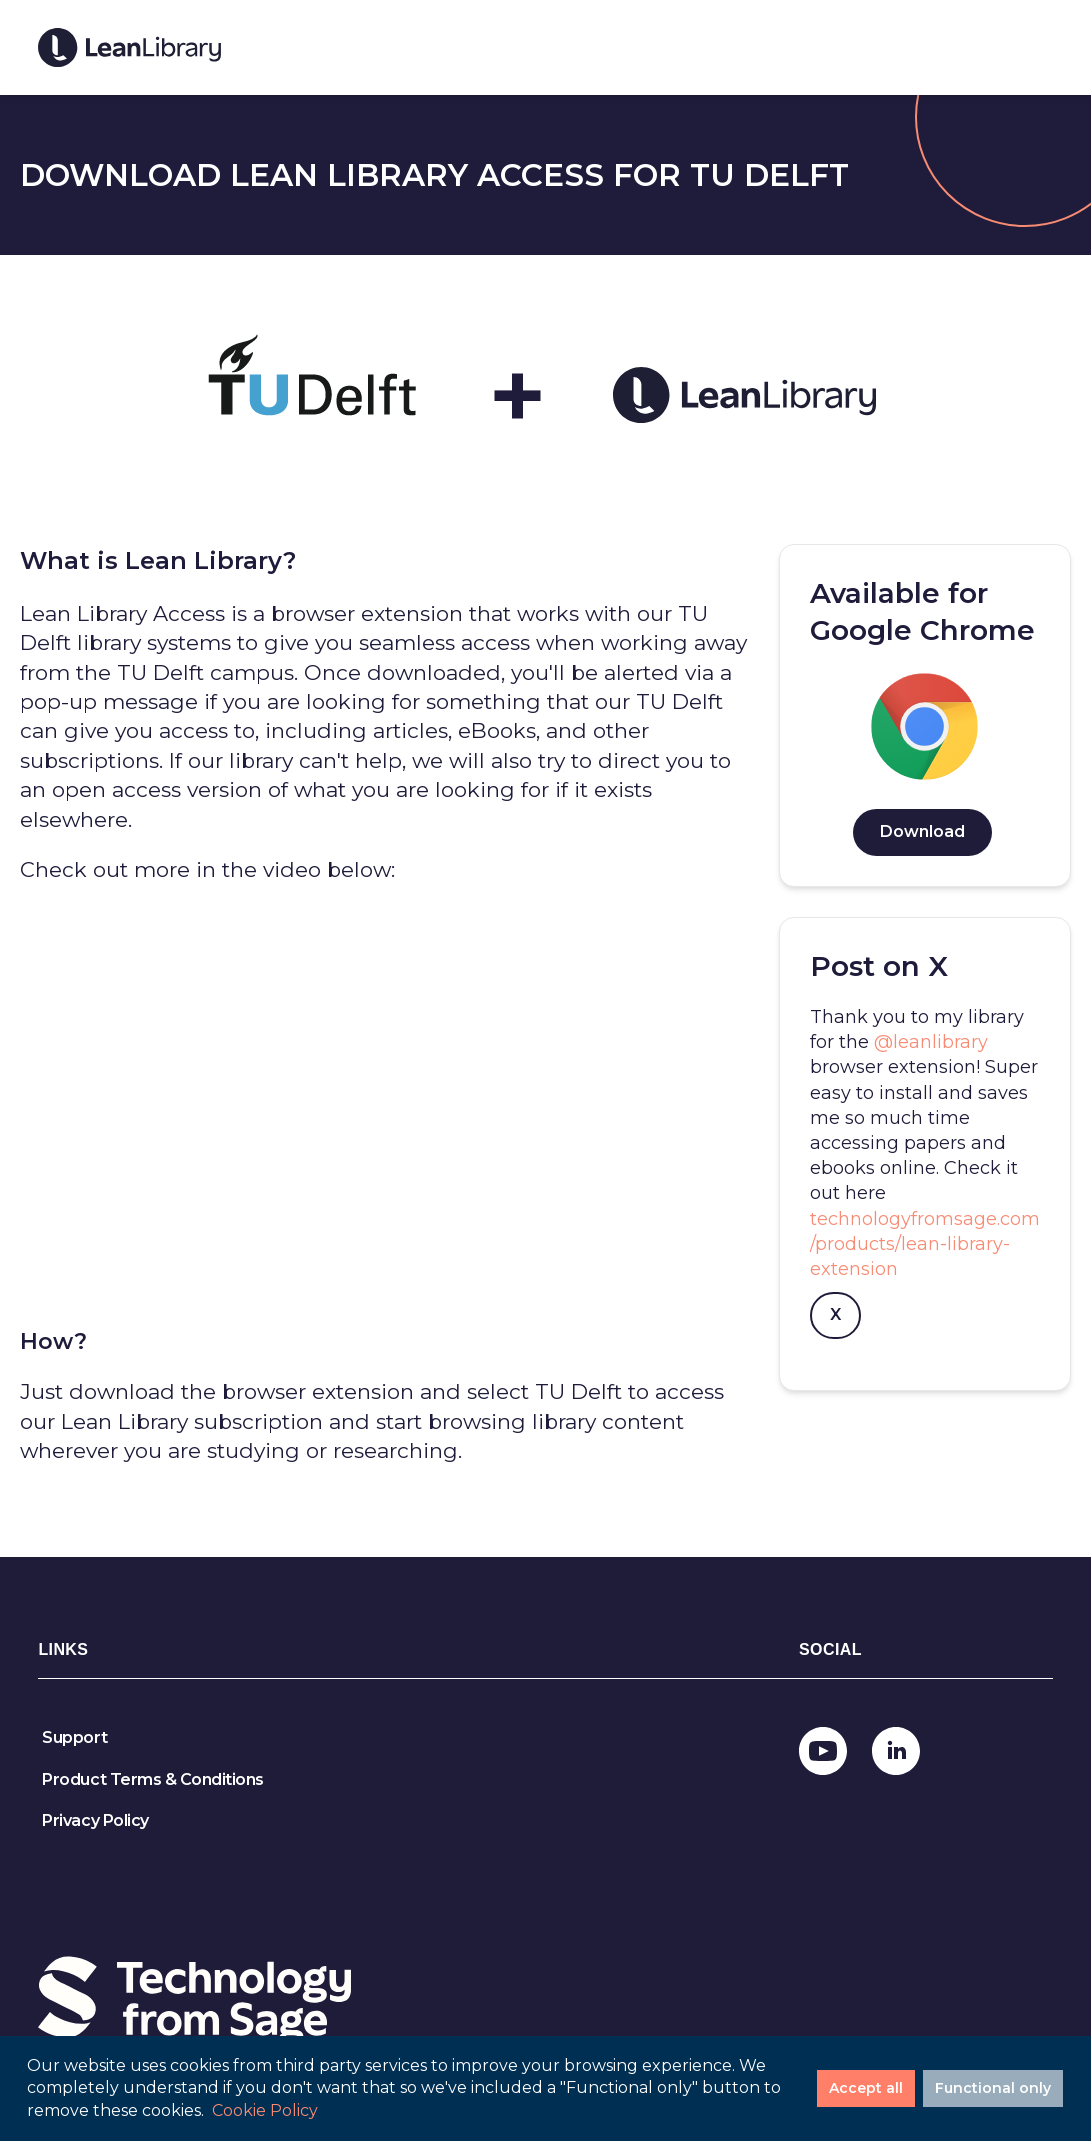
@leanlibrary (931, 1042)
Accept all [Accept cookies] (866, 2088)
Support (74, 1737)
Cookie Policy (265, 2110)
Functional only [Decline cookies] (993, 2088)
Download (922, 831)
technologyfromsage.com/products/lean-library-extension (925, 1244)
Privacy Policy (95, 1820)
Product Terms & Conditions (153, 1779)
